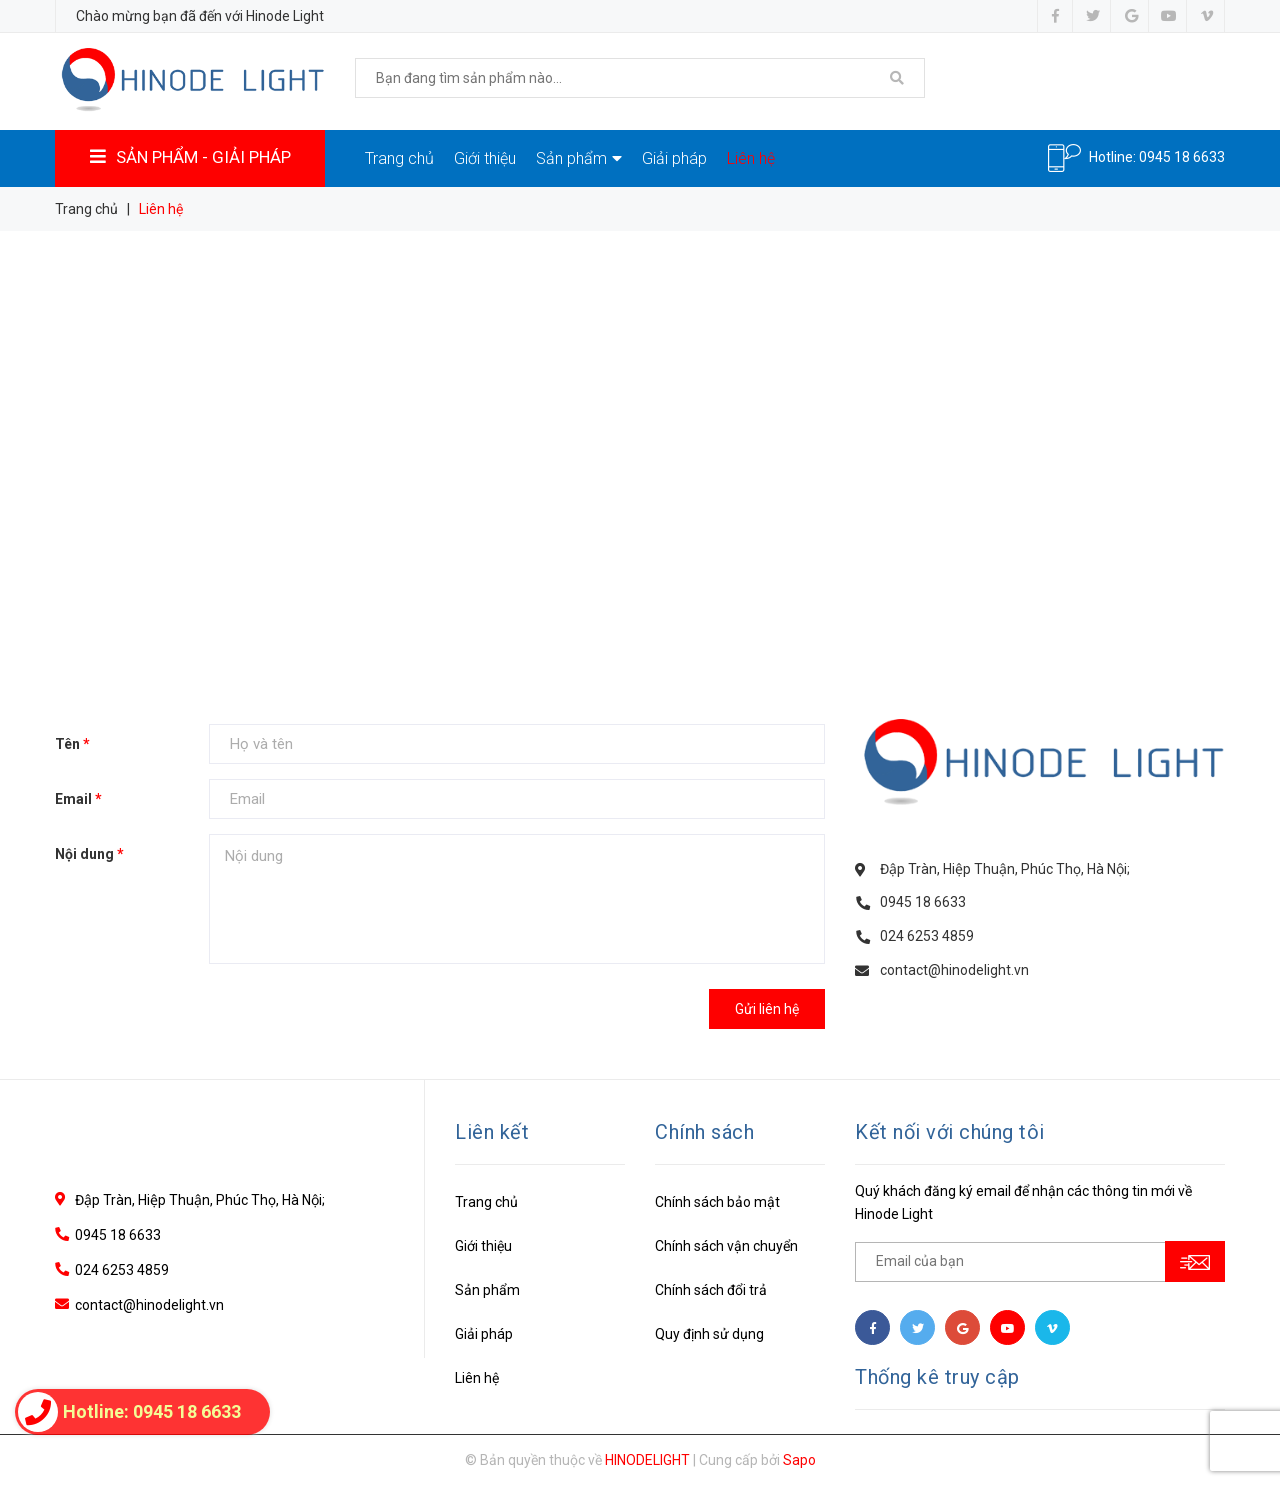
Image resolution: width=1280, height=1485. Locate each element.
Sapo (799, 1460)
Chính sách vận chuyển (726, 1246)
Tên (72, 744)
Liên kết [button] (492, 1132)
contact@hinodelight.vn (954, 970)
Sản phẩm (579, 158)
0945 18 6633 (1182, 156)
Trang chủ (399, 158)
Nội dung (89, 854)
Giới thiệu (485, 158)
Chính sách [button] (704, 1132)
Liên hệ (751, 158)
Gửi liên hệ (767, 1009)
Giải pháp (674, 158)
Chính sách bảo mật (717, 1202)
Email (78, 799)
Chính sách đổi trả (711, 1290)
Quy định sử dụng (709, 1334)
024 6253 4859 (927, 936)
